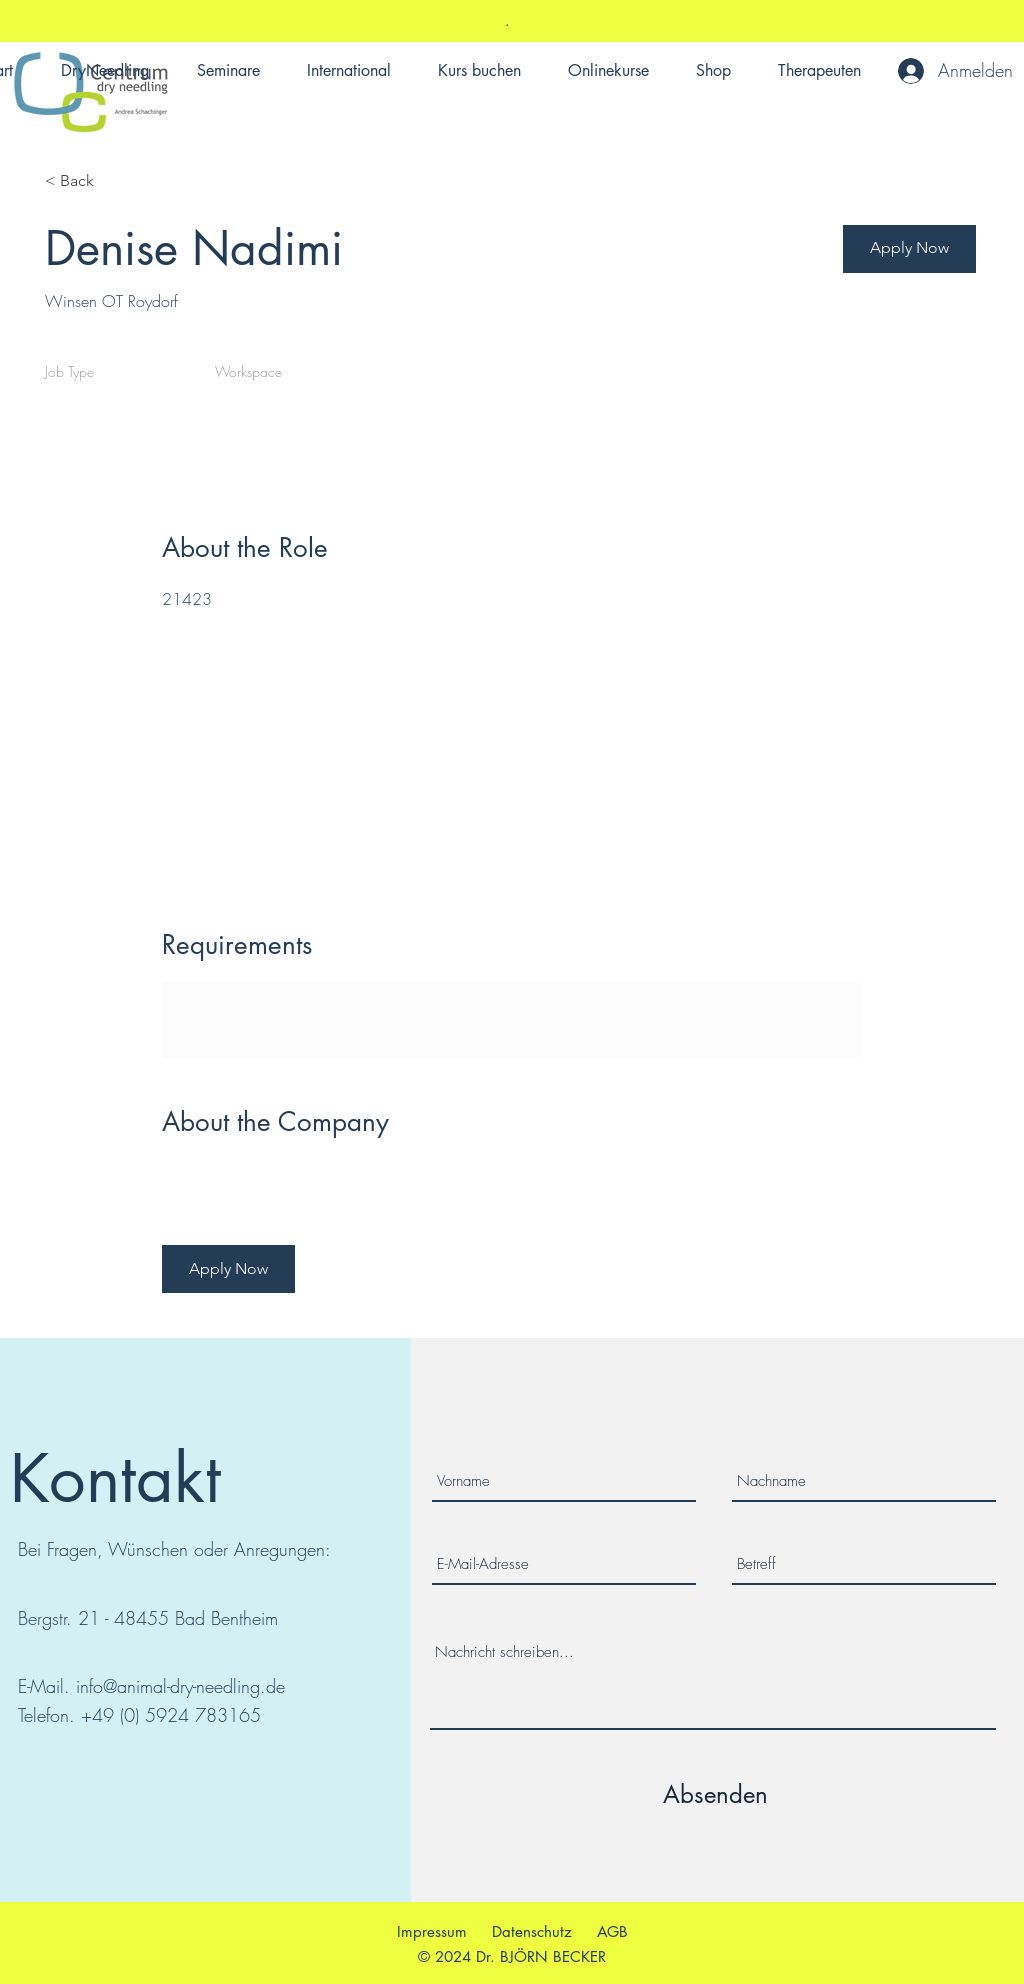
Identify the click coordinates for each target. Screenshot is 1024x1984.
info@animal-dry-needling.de (180, 1686)
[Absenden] (716, 1794)
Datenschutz (532, 1931)
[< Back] (116, 181)
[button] (909, 249)
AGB (612, 1931)
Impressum (432, 1931)
